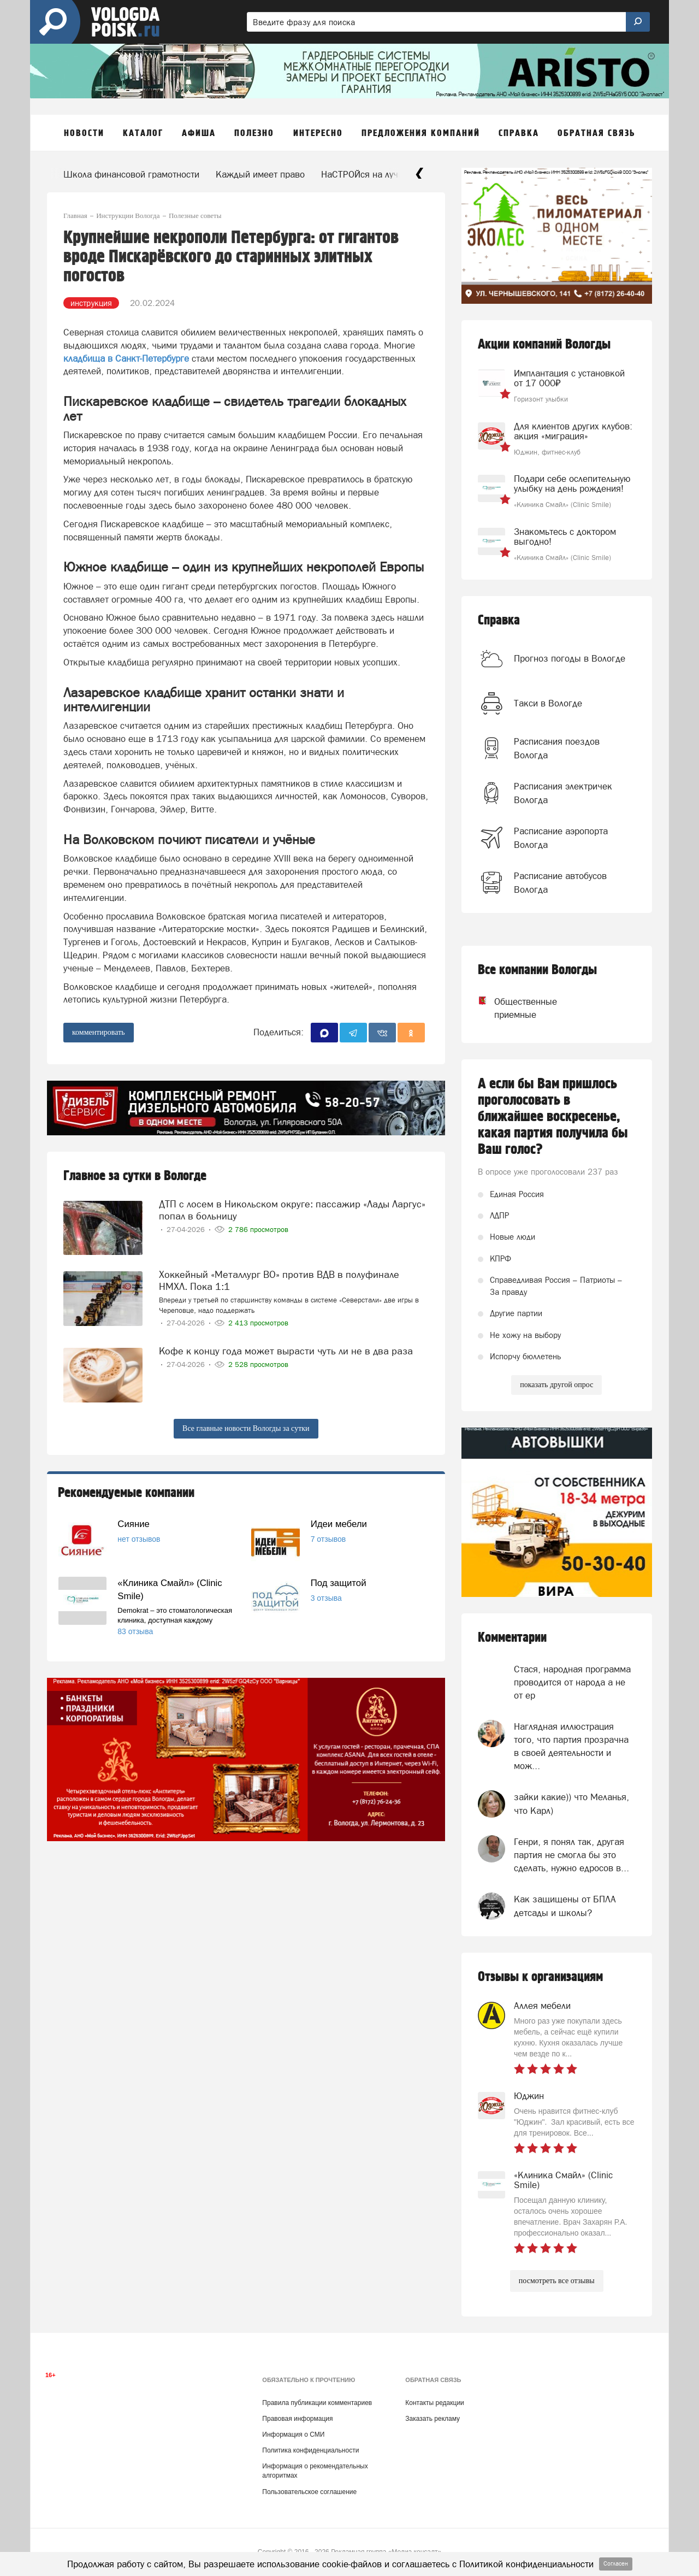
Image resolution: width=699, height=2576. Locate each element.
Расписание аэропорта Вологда (561, 838)
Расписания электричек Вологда (563, 793)
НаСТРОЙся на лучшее (368, 174)
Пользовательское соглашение (309, 2492)
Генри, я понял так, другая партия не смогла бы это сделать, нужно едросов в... (571, 1855)
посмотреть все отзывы (557, 2281)
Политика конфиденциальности (310, 2450)
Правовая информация (297, 2418)
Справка (499, 620)
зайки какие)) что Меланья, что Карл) (571, 1803)
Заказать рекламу (432, 2418)
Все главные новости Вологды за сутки (245, 1428)
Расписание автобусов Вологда (560, 882)
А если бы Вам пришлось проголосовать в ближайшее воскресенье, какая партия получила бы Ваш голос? (553, 1117)
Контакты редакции (434, 2403)
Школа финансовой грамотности (131, 174)
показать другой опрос (556, 1385)
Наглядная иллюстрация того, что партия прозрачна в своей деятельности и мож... (571, 1746)
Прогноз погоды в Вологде (569, 658)
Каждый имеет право (260, 174)
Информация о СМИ (293, 2434)
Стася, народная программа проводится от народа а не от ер (572, 1682)
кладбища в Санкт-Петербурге (126, 358)
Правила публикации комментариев (317, 2403)
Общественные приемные (515, 1008)
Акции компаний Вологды (544, 344)
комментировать (98, 1032)
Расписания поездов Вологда (557, 748)
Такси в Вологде (548, 703)
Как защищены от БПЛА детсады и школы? (565, 1906)
